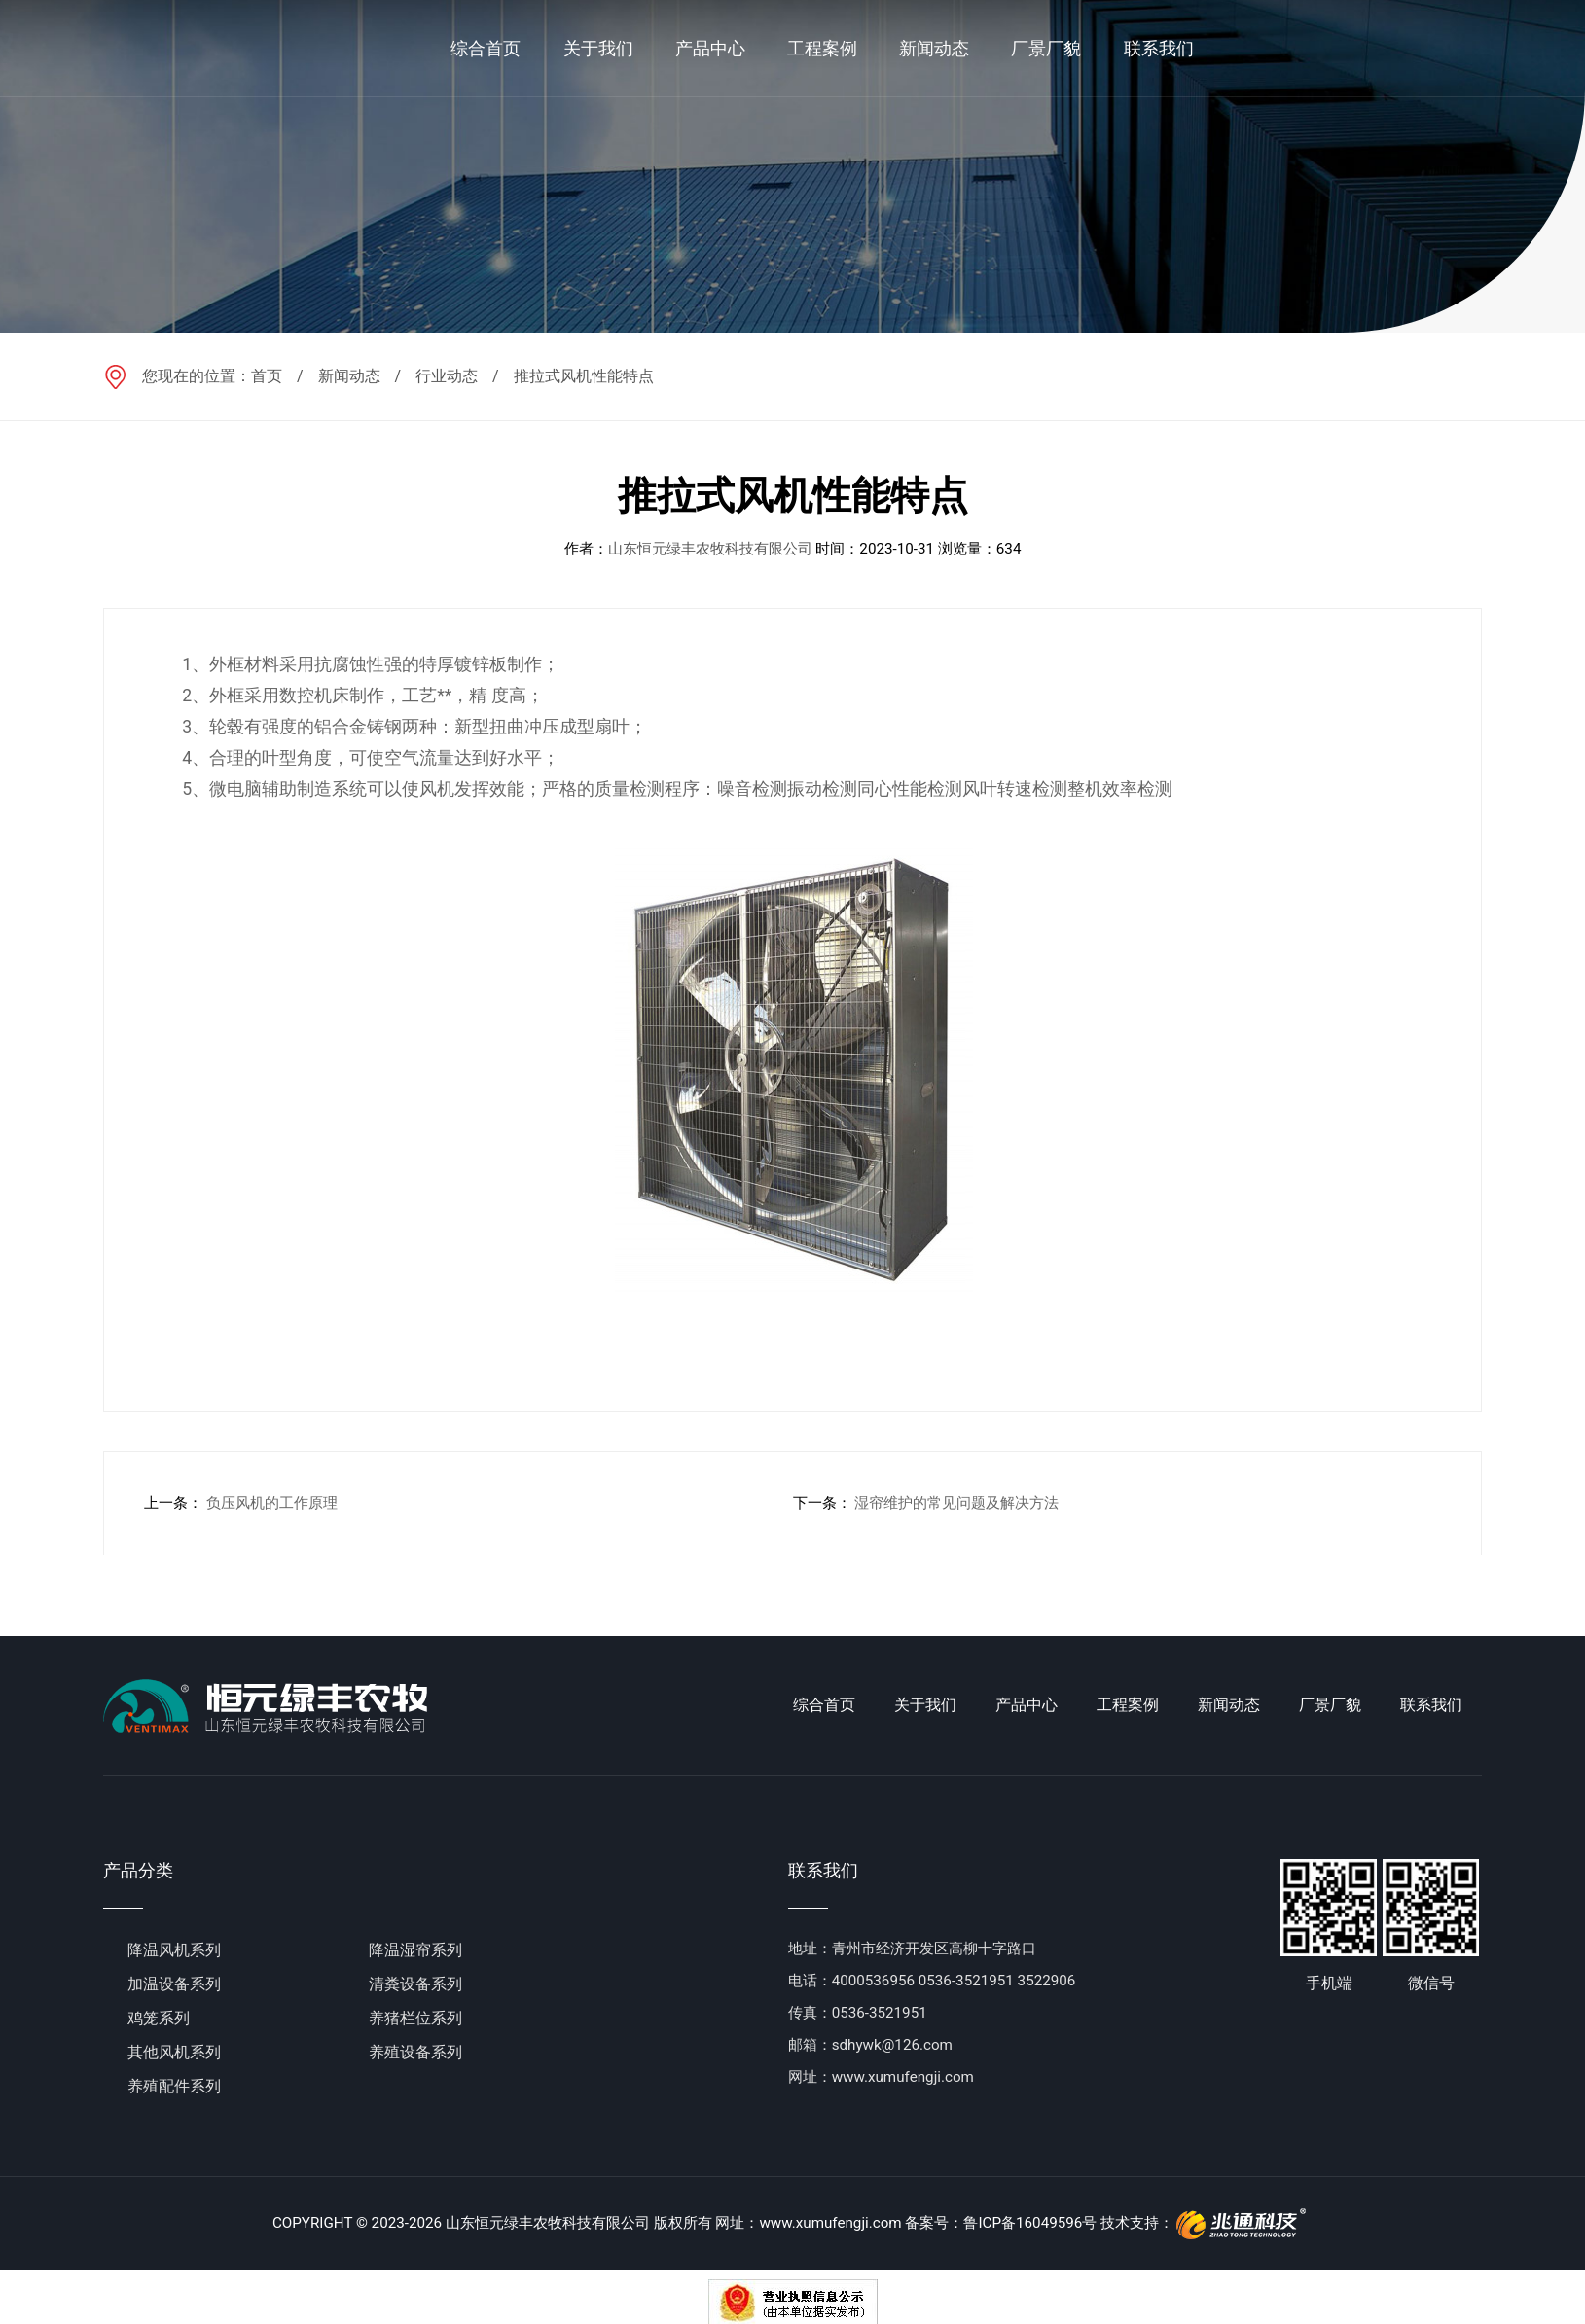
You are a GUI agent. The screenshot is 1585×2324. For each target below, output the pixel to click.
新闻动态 (349, 376)
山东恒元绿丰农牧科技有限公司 (710, 548)
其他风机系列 (174, 2052)
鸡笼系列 (158, 2018)
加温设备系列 (174, 1984)
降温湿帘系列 (415, 1950)
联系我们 (1431, 1705)
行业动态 (446, 376)
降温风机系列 (174, 1950)
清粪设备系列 (415, 1984)
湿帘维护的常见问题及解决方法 (956, 1503)
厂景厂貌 (1330, 1705)
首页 (266, 376)
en (1517, 47)
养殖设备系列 (415, 2052)
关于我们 (925, 1705)
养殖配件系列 (174, 2086)
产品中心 (1026, 1705)
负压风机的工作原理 (272, 1503)
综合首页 (824, 1705)
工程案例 (1128, 1705)
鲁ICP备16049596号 (1030, 2223)
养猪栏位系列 (415, 2018)
